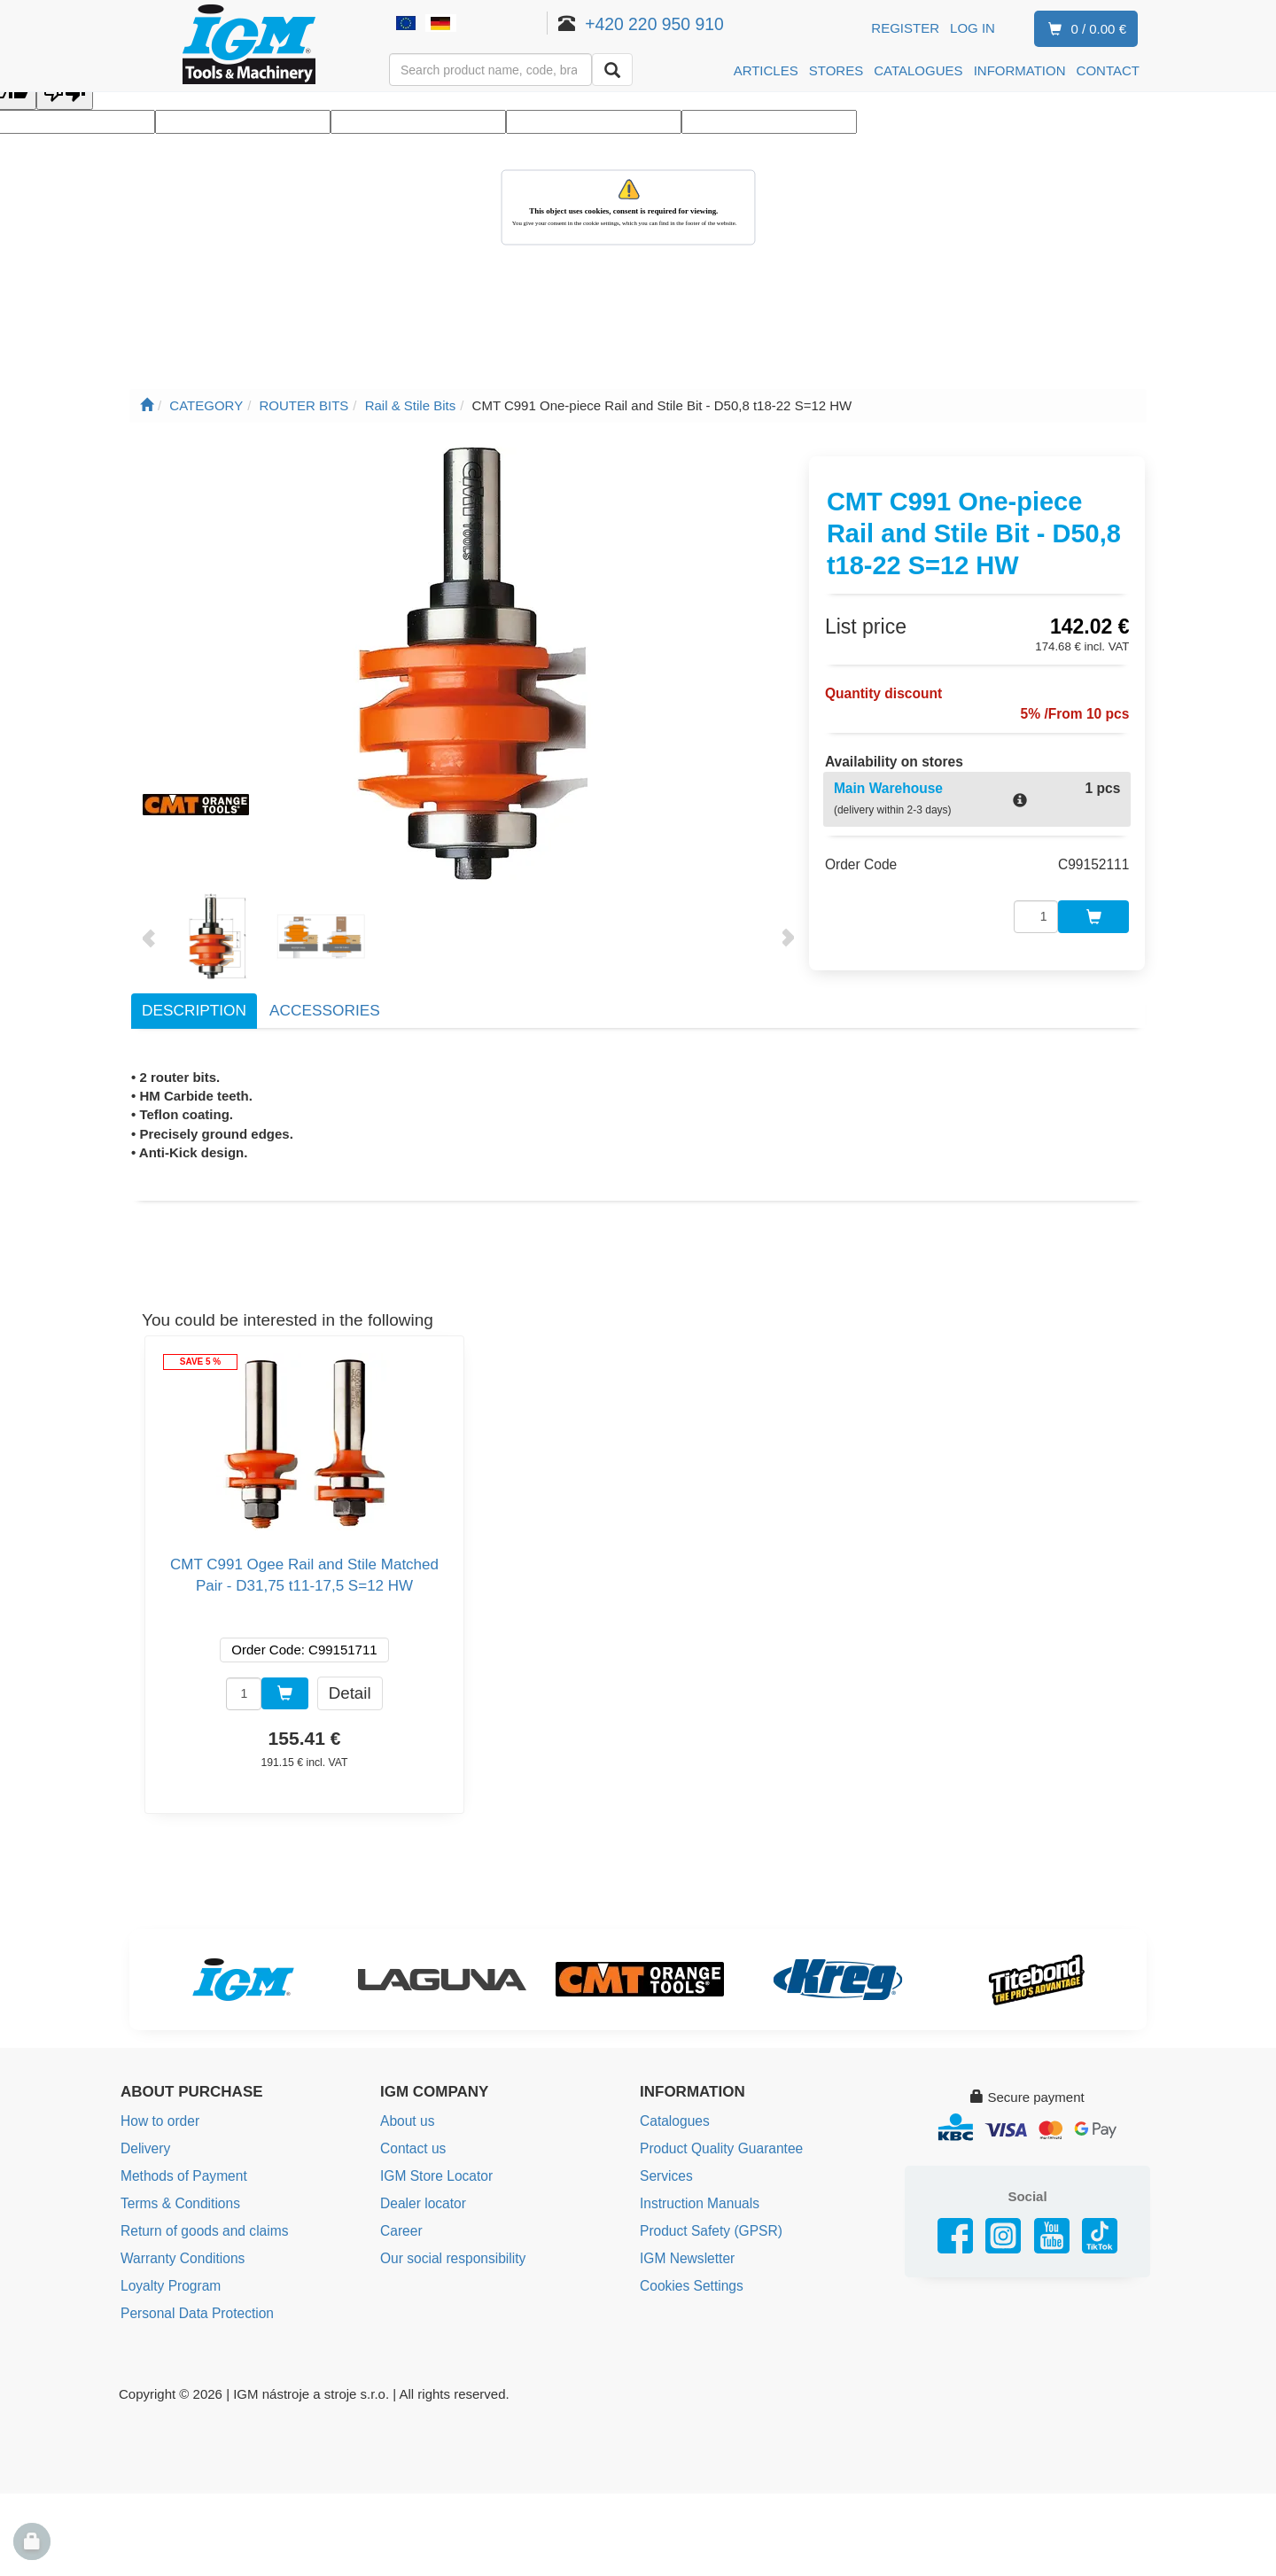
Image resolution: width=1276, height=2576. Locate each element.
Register (905, 27)
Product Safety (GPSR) (708, 2227)
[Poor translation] (64, 93)
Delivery (144, 2147)
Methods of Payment (182, 2174)
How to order (159, 2121)
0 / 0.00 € (1083, 30)
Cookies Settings (690, 2280)
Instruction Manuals (697, 2200)
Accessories (324, 1010)
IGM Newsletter (685, 2253)
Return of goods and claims (202, 2227)
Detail (350, 1692)
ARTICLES (766, 70)
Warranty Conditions (180, 2253)
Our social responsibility (450, 2253)
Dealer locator (421, 2200)
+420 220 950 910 (673, 24)
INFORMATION (1020, 70)
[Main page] (146, 405)
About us (406, 2121)
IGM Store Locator (434, 2174)
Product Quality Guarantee (719, 2147)
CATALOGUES (918, 70)
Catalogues (673, 2121)
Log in (972, 27)
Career (400, 2227)
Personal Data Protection (194, 2307)
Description (194, 1010)
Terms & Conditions (178, 2200)
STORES (836, 70)
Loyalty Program (169, 2280)
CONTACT (1108, 70)
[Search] (612, 69)
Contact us (412, 2147)
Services (665, 2174)
